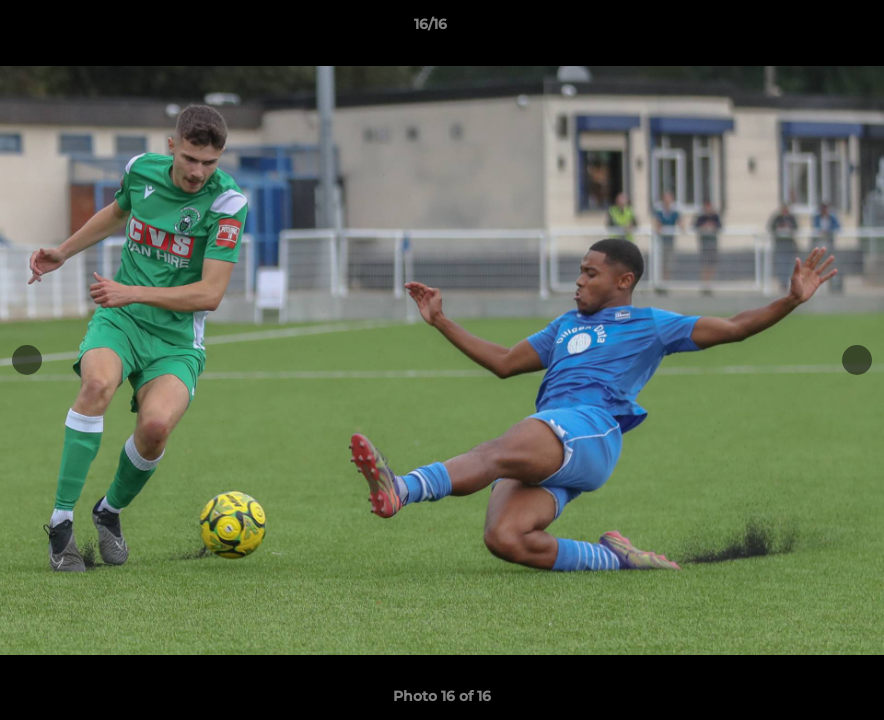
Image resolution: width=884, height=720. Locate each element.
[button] (800, 29)
